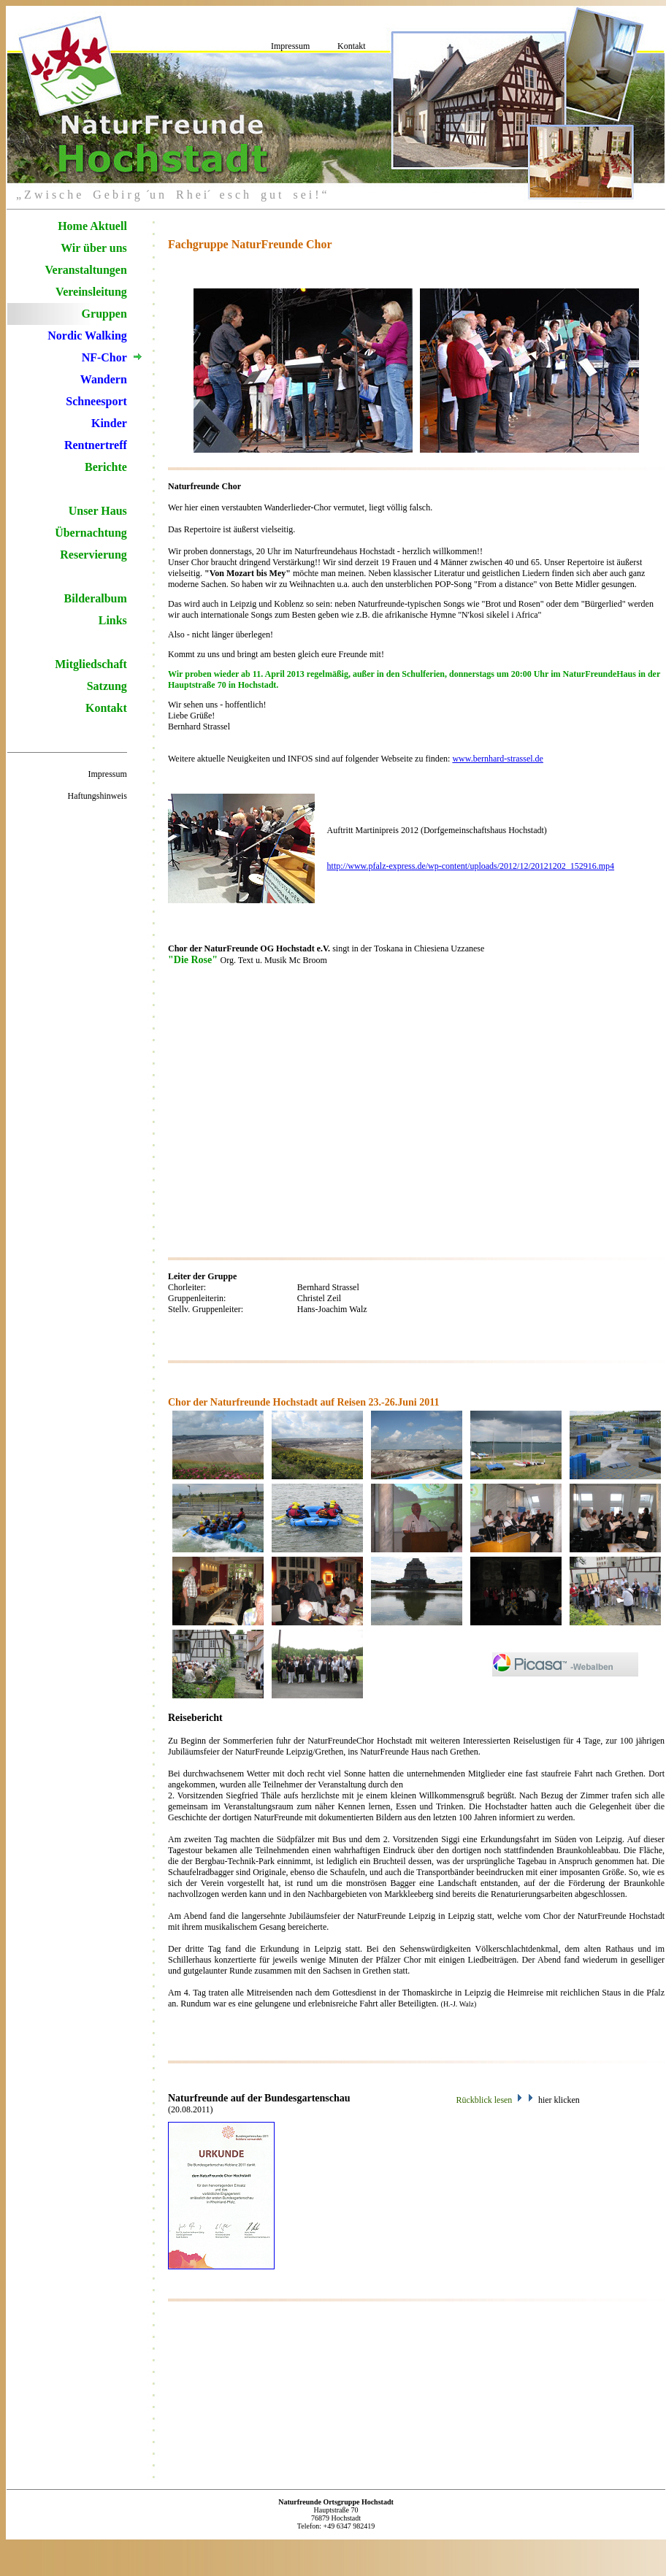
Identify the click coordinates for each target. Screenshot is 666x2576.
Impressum (290, 46)
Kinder (109, 423)
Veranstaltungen (86, 270)
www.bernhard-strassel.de (497, 759)
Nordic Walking (87, 335)
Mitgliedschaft (91, 664)
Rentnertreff (95, 445)
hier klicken (559, 2100)
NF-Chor (104, 357)
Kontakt (351, 46)
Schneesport (96, 401)
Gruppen (104, 313)
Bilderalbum (95, 598)
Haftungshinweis (97, 796)
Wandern (103, 379)
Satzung (107, 686)
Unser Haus (98, 511)
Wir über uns (94, 248)
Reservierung (93, 554)
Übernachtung (91, 532)
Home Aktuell (92, 226)
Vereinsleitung (91, 291)
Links (113, 620)
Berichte (106, 467)
